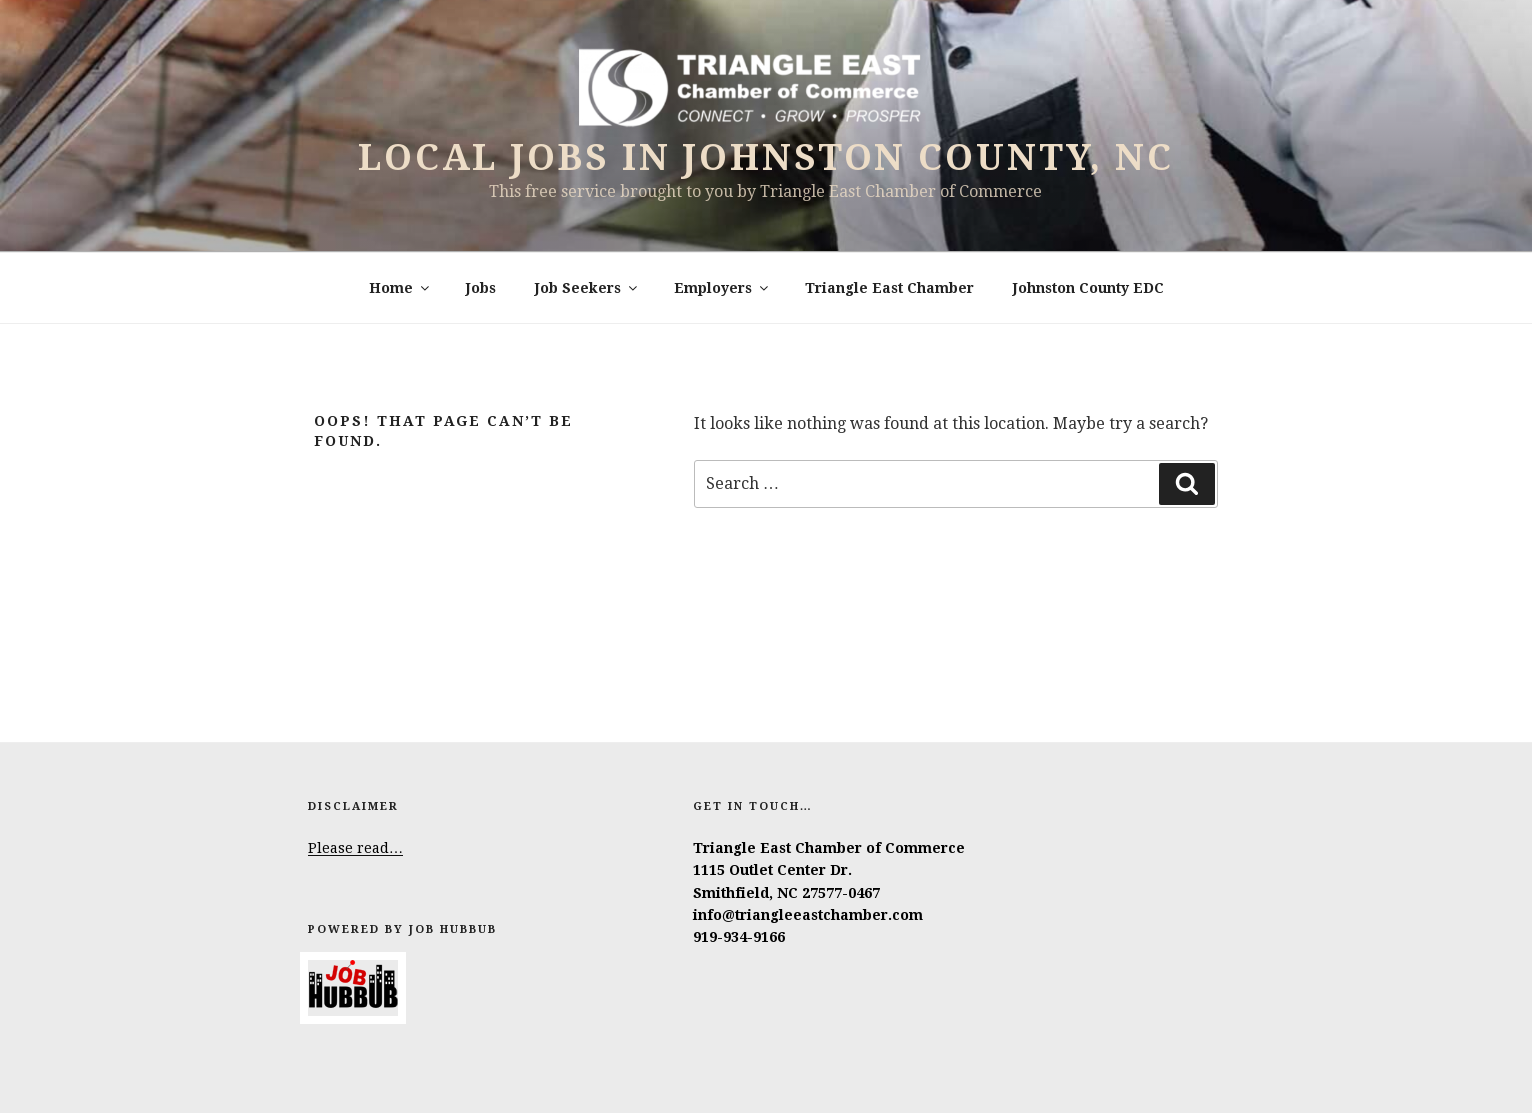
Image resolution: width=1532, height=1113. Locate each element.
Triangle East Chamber (889, 288)
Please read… (355, 848)
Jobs (481, 288)
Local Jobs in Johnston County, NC (766, 157)
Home (400, 288)
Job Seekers (587, 288)
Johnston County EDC (1088, 288)
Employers (722, 288)
